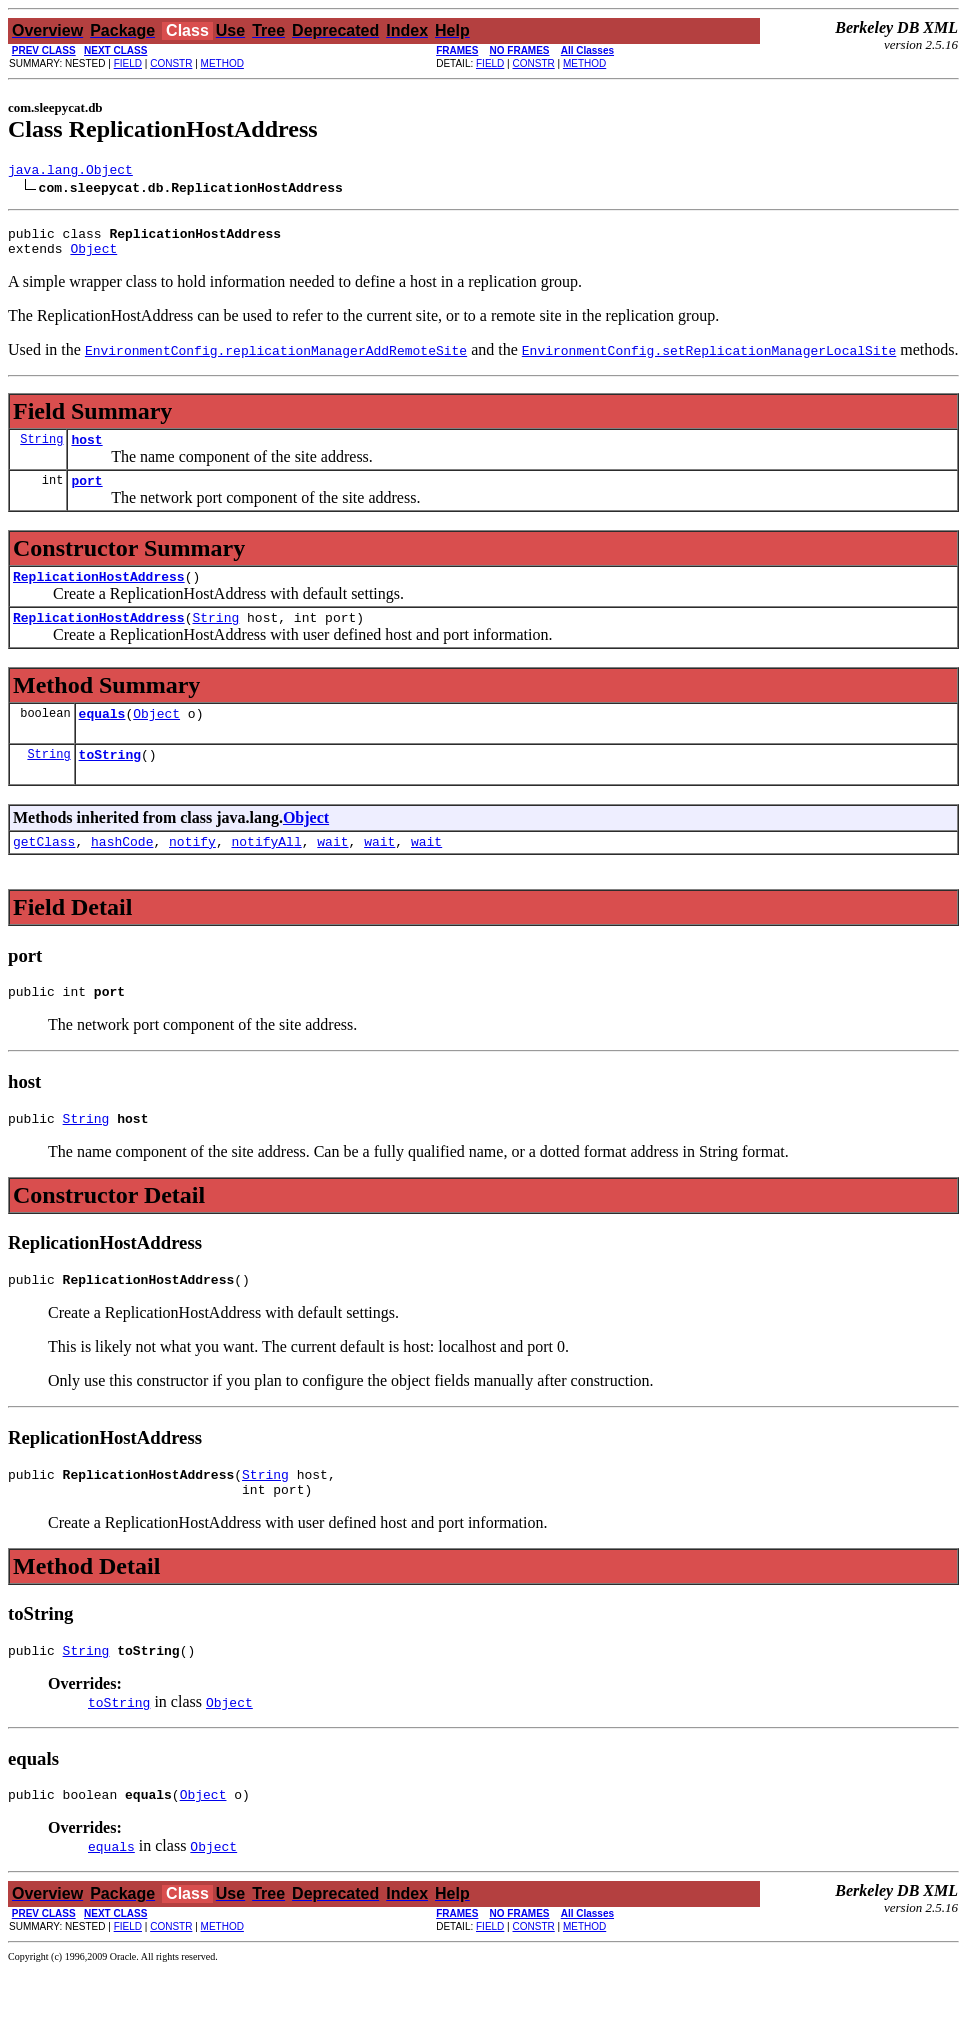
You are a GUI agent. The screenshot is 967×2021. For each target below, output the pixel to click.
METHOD (222, 63)
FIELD (128, 63)
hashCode (122, 871)
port (86, 495)
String (41, 450)
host (86, 451)
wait (332, 871)
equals (102, 737)
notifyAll (266, 871)
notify (192, 871)
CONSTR (171, 63)
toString (110, 781)
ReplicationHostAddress (99, 594)
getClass (44, 871)
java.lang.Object (70, 172)
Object (93, 257)
